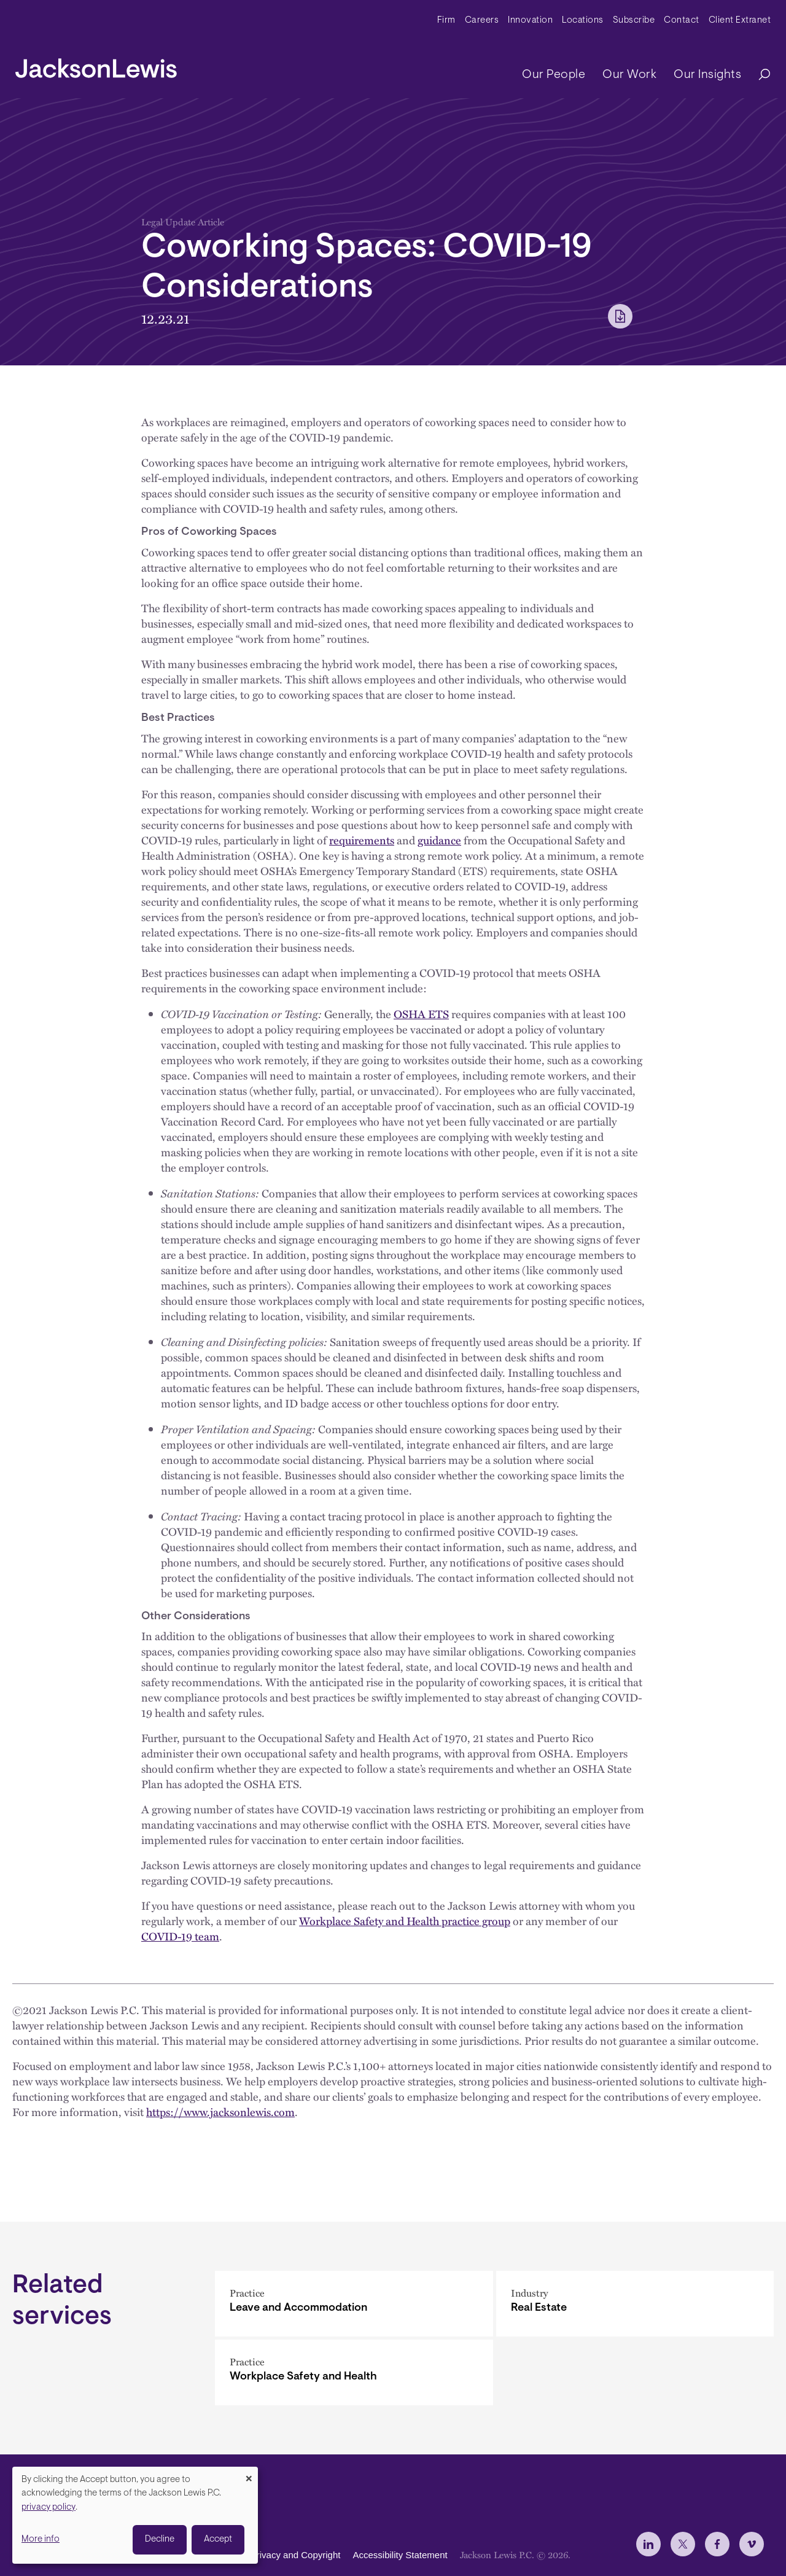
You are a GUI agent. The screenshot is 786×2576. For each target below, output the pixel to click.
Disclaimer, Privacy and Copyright (271, 2555)
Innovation (530, 20)
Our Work (629, 75)
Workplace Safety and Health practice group (404, 1921)
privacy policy (48, 2507)
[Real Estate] (635, 2304)
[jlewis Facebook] (717, 2544)
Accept (218, 2539)
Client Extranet (740, 20)
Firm (446, 20)
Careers (482, 20)
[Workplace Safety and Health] (354, 2372)
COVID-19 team (180, 1936)
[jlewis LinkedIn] (648, 2544)
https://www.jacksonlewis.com (220, 2112)
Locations (583, 20)
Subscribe (634, 20)
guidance (439, 840)
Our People (553, 75)
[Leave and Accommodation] (354, 2304)
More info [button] (40, 2539)
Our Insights (707, 75)
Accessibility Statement (399, 2555)
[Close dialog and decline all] (248, 2474)
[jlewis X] (683, 2544)
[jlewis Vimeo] (751, 2544)
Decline (159, 2539)
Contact (681, 20)
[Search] (758, 75)
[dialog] (135, 2515)
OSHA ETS (421, 1014)
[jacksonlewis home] (96, 65)
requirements (361, 840)
